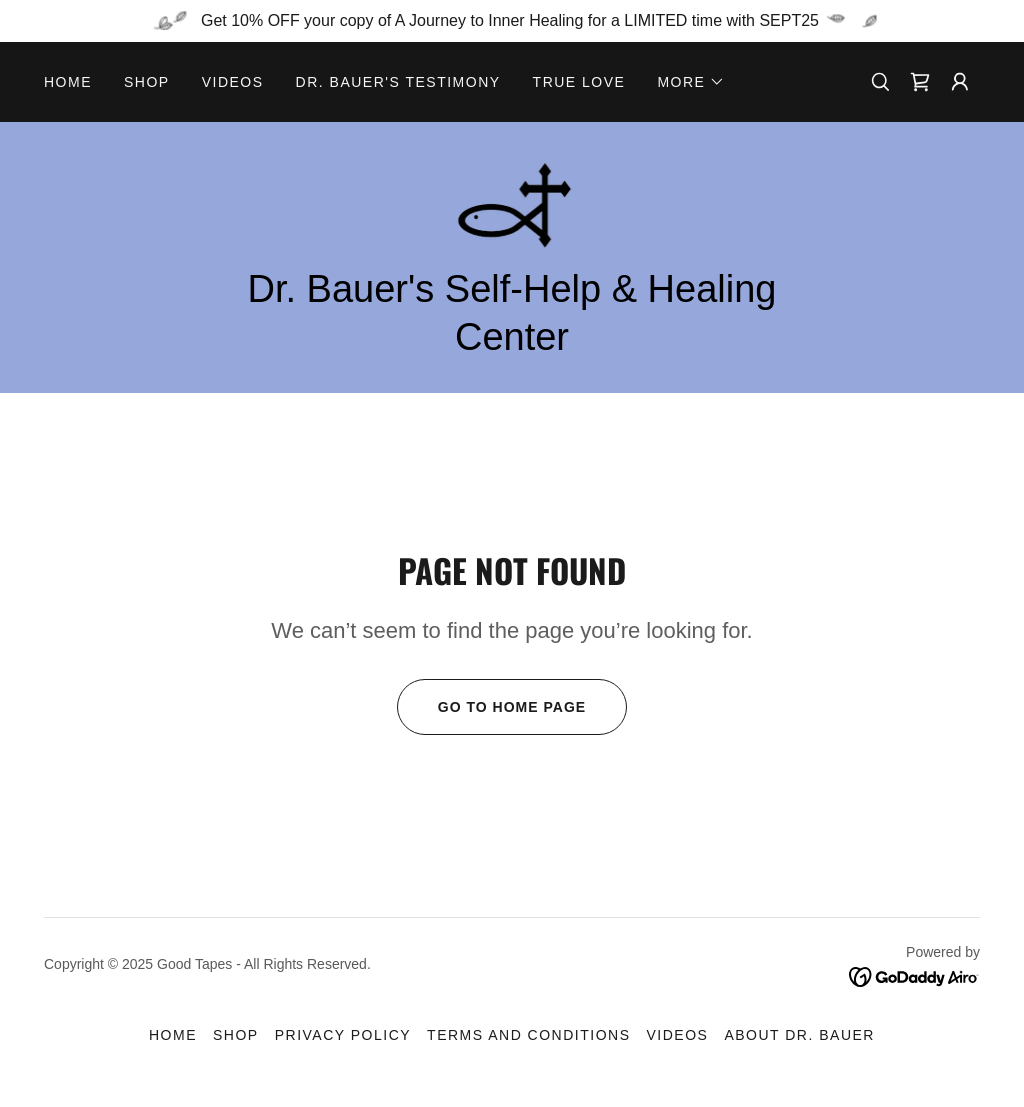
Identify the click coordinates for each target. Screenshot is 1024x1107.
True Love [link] (579, 82)
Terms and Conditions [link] (528, 1035)
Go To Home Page (491, 707)
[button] (691, 82)
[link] (920, 82)
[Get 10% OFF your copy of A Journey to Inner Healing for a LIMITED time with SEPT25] (512, 21)
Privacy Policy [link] (343, 1035)
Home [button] (173, 1035)
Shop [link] (147, 82)
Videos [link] (233, 82)
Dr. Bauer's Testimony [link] (398, 82)
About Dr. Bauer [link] (799, 1035)
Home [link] (68, 82)
